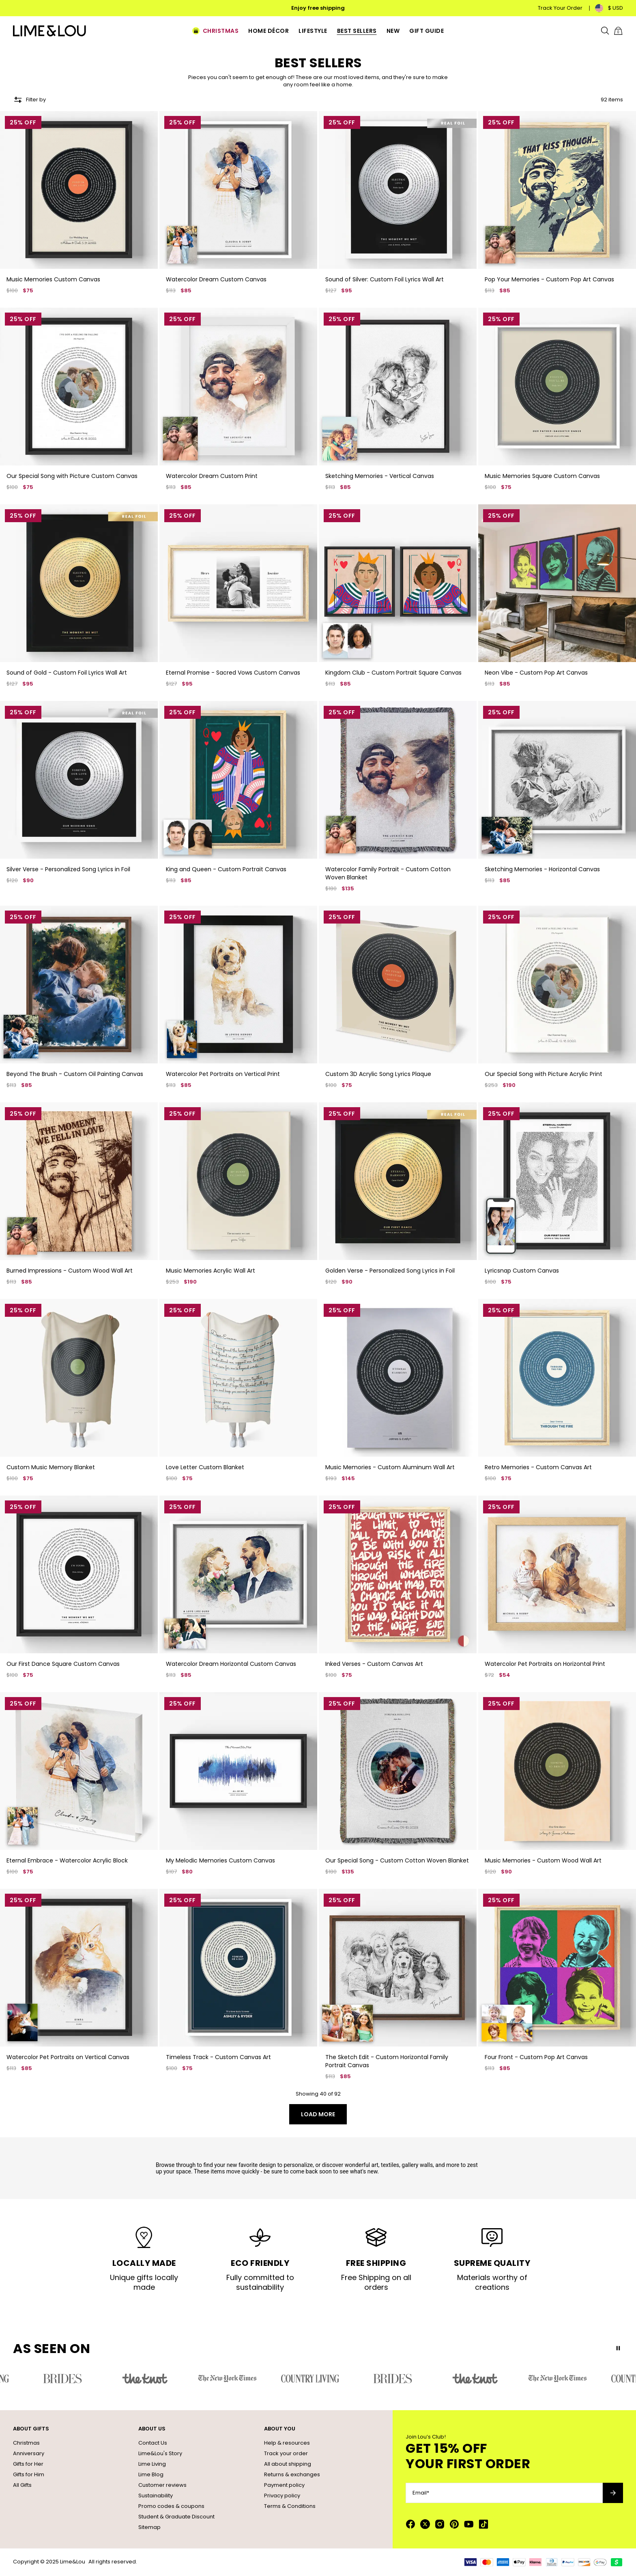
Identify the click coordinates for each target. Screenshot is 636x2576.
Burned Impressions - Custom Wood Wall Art (69, 1271)
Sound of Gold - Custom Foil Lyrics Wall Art (66, 673)
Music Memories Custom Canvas (53, 279)
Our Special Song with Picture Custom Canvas (72, 476)
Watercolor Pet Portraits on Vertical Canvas (67, 2057)
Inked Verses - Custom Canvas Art (374, 1664)
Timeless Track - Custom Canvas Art (218, 2057)
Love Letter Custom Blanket (205, 1467)
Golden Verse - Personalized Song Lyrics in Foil (390, 1271)
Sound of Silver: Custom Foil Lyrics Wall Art (384, 279)
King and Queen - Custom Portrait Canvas (226, 869)
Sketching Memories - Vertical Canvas (379, 476)
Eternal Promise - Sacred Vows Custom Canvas (233, 673)
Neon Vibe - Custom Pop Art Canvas (536, 673)
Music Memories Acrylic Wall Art (210, 1271)
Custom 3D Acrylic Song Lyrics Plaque (378, 1074)
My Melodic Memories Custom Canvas (220, 1860)
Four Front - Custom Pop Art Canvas (536, 2057)
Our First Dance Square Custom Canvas (63, 1664)
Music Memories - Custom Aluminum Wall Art (390, 1467)
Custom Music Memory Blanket (50, 1467)
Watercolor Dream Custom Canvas (216, 279)
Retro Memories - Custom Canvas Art (538, 1467)
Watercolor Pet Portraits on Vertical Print (223, 1074)
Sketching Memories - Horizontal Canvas (542, 869)
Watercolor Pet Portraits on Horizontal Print (545, 1664)
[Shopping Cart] (618, 31)
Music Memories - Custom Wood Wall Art (543, 1860)
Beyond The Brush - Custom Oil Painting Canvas (74, 1074)
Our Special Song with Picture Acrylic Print (543, 1074)
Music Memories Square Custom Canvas (542, 476)
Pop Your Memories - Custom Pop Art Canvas (549, 279)
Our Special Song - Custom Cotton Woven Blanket (397, 1860)
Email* (421, 2493)
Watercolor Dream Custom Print (212, 476)
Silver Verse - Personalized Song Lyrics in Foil (68, 869)
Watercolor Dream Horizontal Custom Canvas (231, 1664)
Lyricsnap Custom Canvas (522, 1271)
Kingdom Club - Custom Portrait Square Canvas (393, 673)
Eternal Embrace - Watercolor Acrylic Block (67, 1860)
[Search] (605, 31)
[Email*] (504, 2493)
